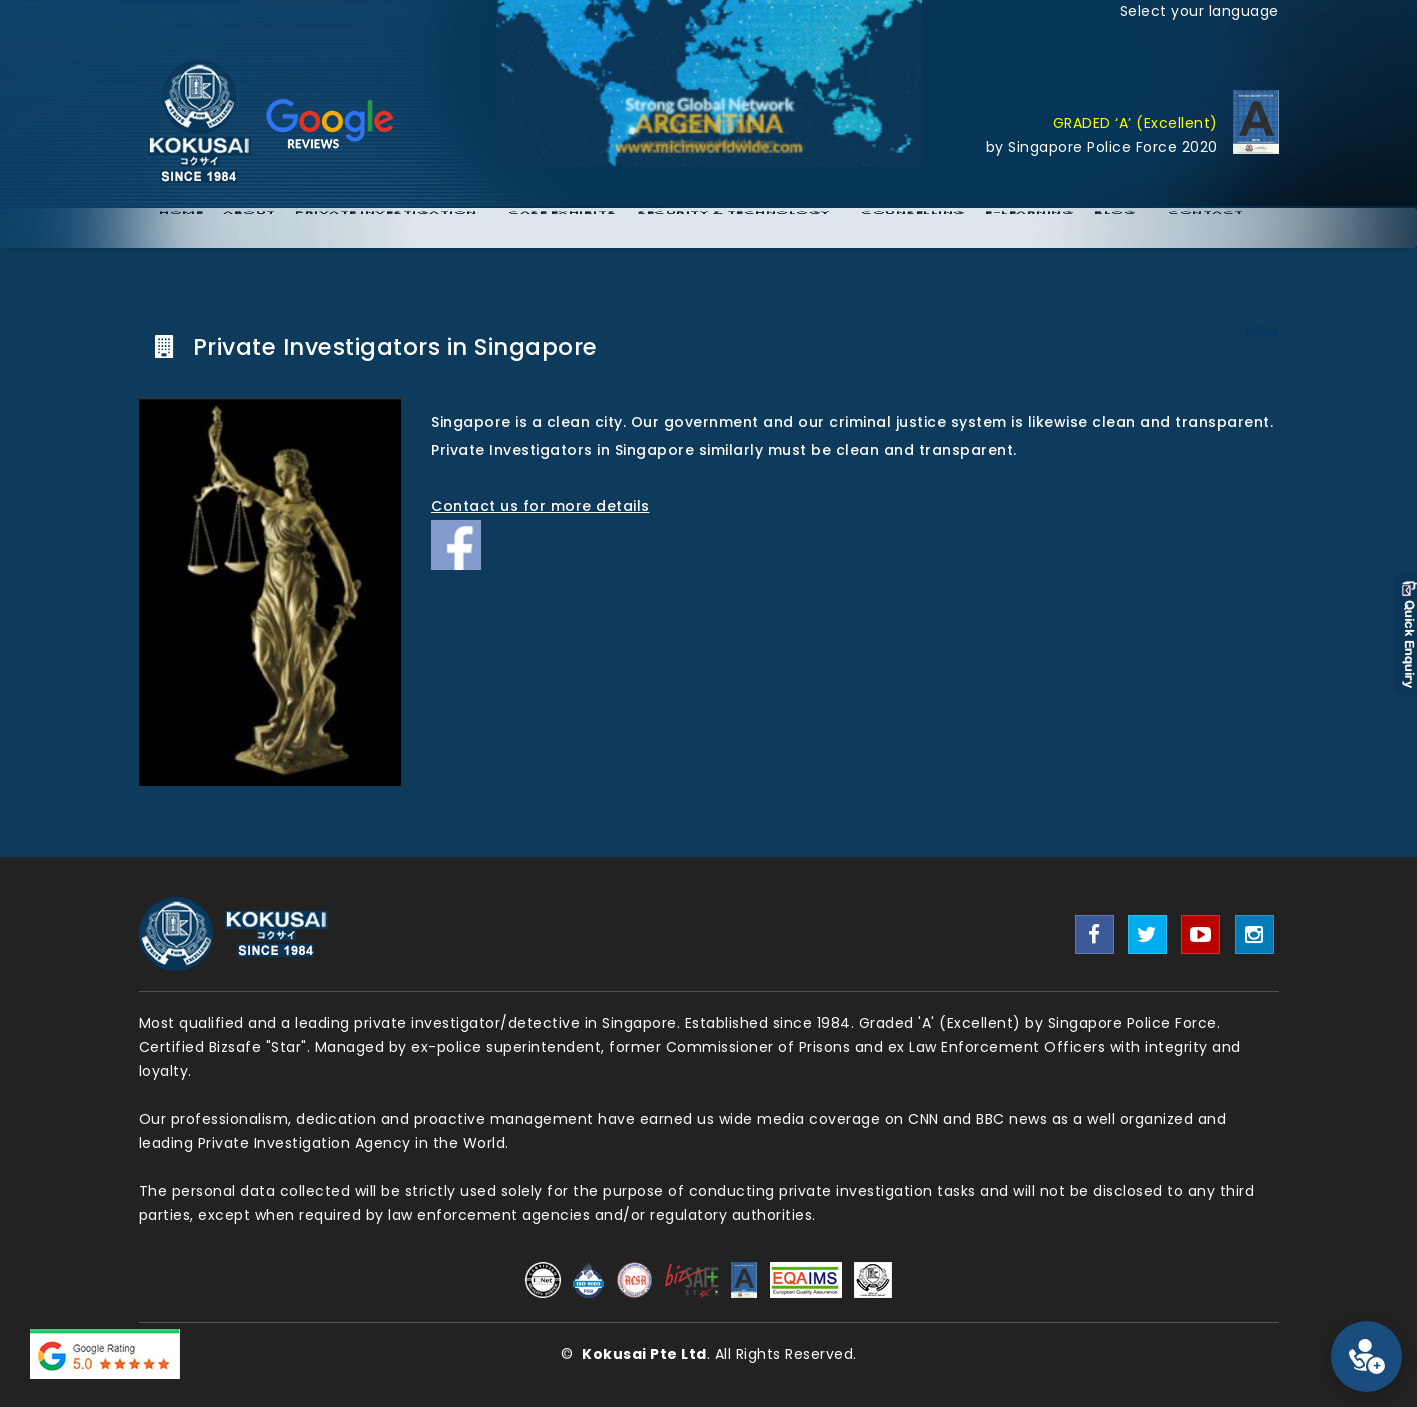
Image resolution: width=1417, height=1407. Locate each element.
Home (181, 228)
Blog (1115, 228)
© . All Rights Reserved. (709, 1354)
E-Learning (1029, 228)
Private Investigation (386, 228)
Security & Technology (733, 228)
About (249, 228)
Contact (1206, 228)
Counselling (913, 228)
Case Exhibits (562, 228)
